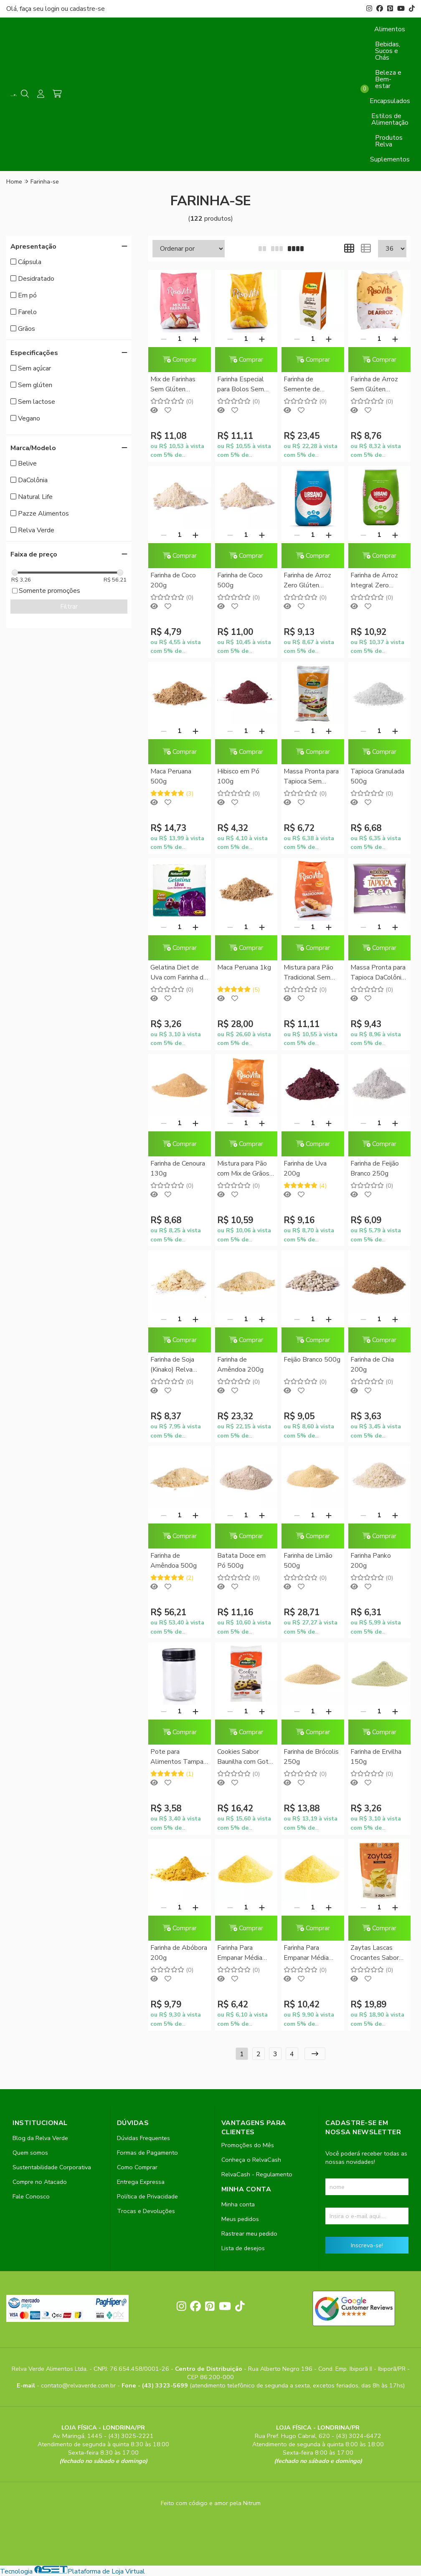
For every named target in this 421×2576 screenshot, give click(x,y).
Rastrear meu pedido (249, 2233)
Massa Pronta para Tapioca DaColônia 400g (378, 973)
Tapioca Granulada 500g (377, 776)
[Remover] (163, 339)
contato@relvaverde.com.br (79, 2385)
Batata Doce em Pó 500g (241, 1560)
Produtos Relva (389, 141)
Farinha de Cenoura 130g (177, 1168)
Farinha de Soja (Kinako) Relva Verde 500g (172, 1365)
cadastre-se (87, 8)
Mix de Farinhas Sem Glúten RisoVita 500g (172, 385)
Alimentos (389, 29)
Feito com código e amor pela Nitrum (211, 2503)
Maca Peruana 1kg (244, 967)
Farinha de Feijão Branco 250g (374, 1168)
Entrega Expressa (141, 2182)
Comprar (179, 359)
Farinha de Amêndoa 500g (173, 1560)
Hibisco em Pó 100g (238, 776)
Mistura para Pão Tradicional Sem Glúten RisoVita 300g (308, 973)
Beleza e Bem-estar (388, 79)
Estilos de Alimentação (389, 119)
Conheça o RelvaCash (251, 2159)
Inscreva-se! (367, 2245)
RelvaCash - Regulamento (256, 2174)
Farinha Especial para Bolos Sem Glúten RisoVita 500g (240, 385)
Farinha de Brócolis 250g (311, 1756)
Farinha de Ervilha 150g (375, 1756)
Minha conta (238, 2204)
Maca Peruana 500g (170, 776)
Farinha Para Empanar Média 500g (306, 1953)
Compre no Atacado (40, 2182)
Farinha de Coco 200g (173, 580)
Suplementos (390, 159)
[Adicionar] (195, 339)
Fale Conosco (31, 2196)
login (53, 8)
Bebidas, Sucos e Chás (387, 51)
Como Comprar (137, 2167)
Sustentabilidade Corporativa (52, 2167)
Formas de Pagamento (147, 2152)
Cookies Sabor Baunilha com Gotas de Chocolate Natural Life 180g (246, 1757)
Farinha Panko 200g (370, 1560)
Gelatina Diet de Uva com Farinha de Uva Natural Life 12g (178, 973)
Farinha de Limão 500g (308, 1560)
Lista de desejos (243, 2248)
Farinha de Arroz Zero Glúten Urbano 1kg (307, 581)
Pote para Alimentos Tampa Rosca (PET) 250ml (176, 1757)
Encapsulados (390, 101)
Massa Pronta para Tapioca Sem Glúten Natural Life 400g (312, 777)
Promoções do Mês (247, 2145)
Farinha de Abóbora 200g (178, 1952)
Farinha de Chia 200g (372, 1364)
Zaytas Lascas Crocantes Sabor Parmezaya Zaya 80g (374, 1953)
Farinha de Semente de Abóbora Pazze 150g (306, 385)
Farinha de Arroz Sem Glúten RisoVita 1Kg (374, 385)
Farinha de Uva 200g (305, 1168)
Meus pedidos (240, 2219)
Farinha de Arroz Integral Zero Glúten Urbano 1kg (378, 581)
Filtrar (69, 606)
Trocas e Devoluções (146, 2211)
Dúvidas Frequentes (143, 2138)
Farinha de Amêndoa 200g (240, 1364)
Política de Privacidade (147, 2196)
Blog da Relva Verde (40, 2138)
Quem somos (30, 2152)
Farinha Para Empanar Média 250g (239, 1953)
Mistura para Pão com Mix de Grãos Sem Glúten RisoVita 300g (243, 1169)
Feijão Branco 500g (312, 1359)
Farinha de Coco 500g (240, 580)
